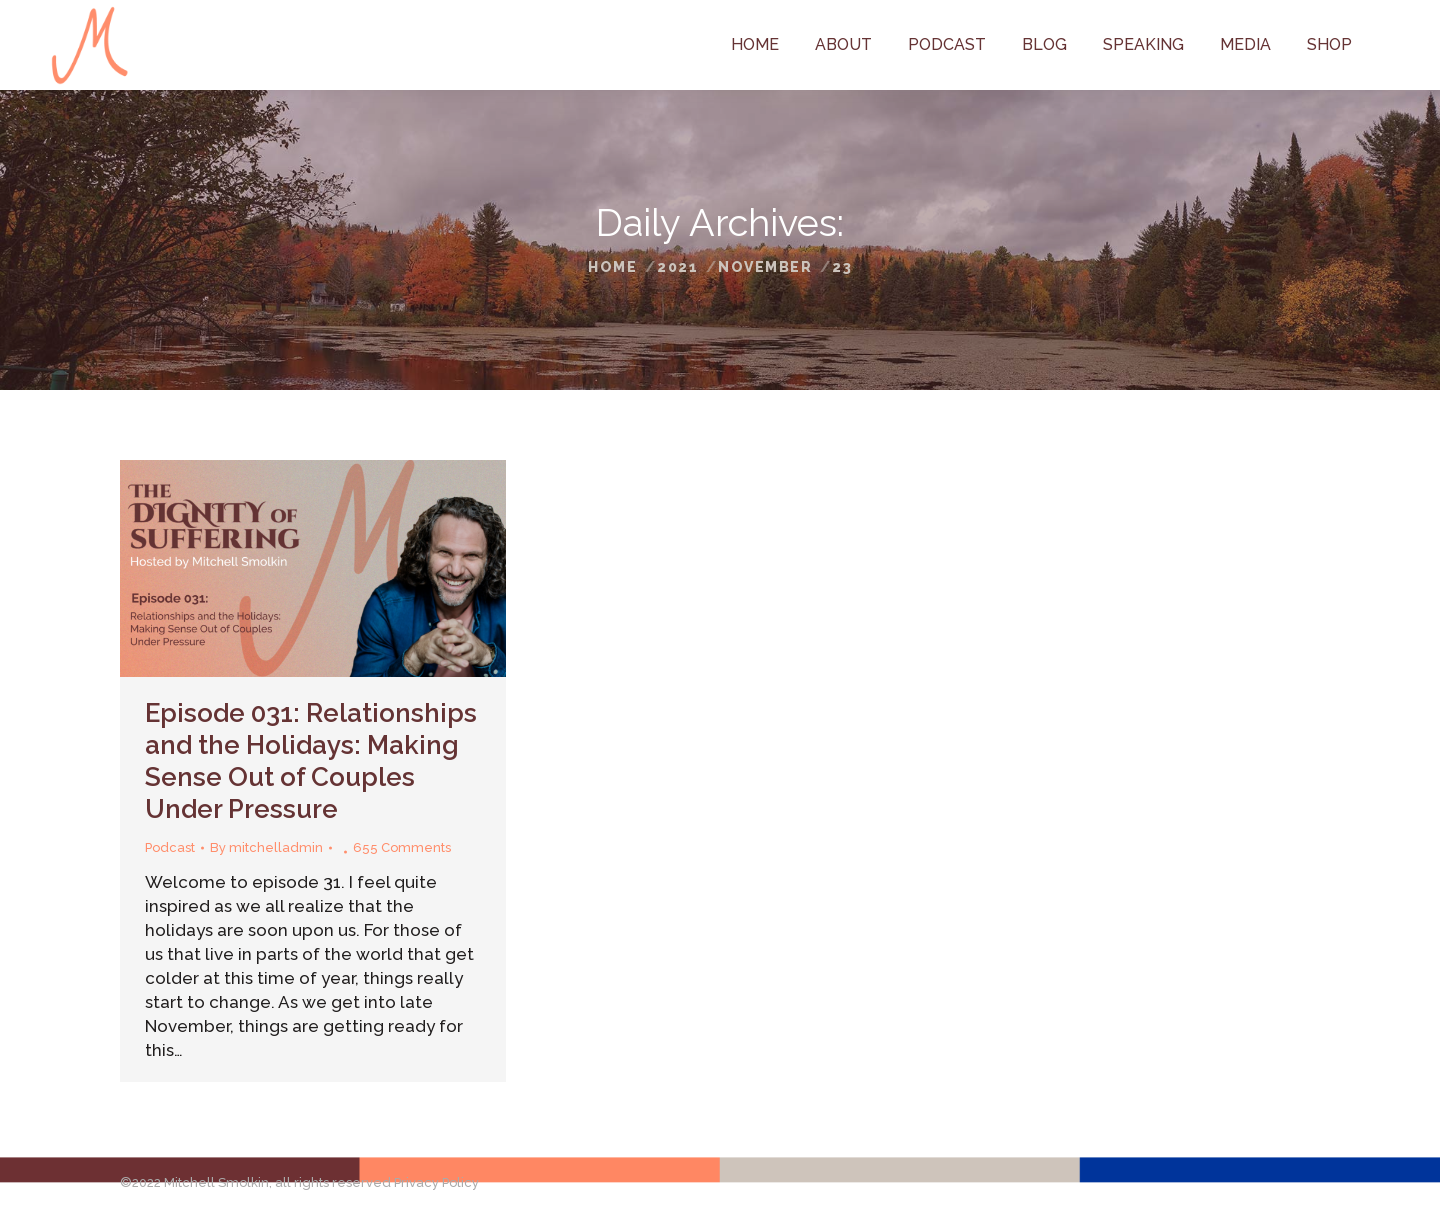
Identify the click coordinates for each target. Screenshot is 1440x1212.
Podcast (170, 847)
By (266, 847)
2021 (677, 267)
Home (612, 267)
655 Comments (402, 847)
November (765, 267)
